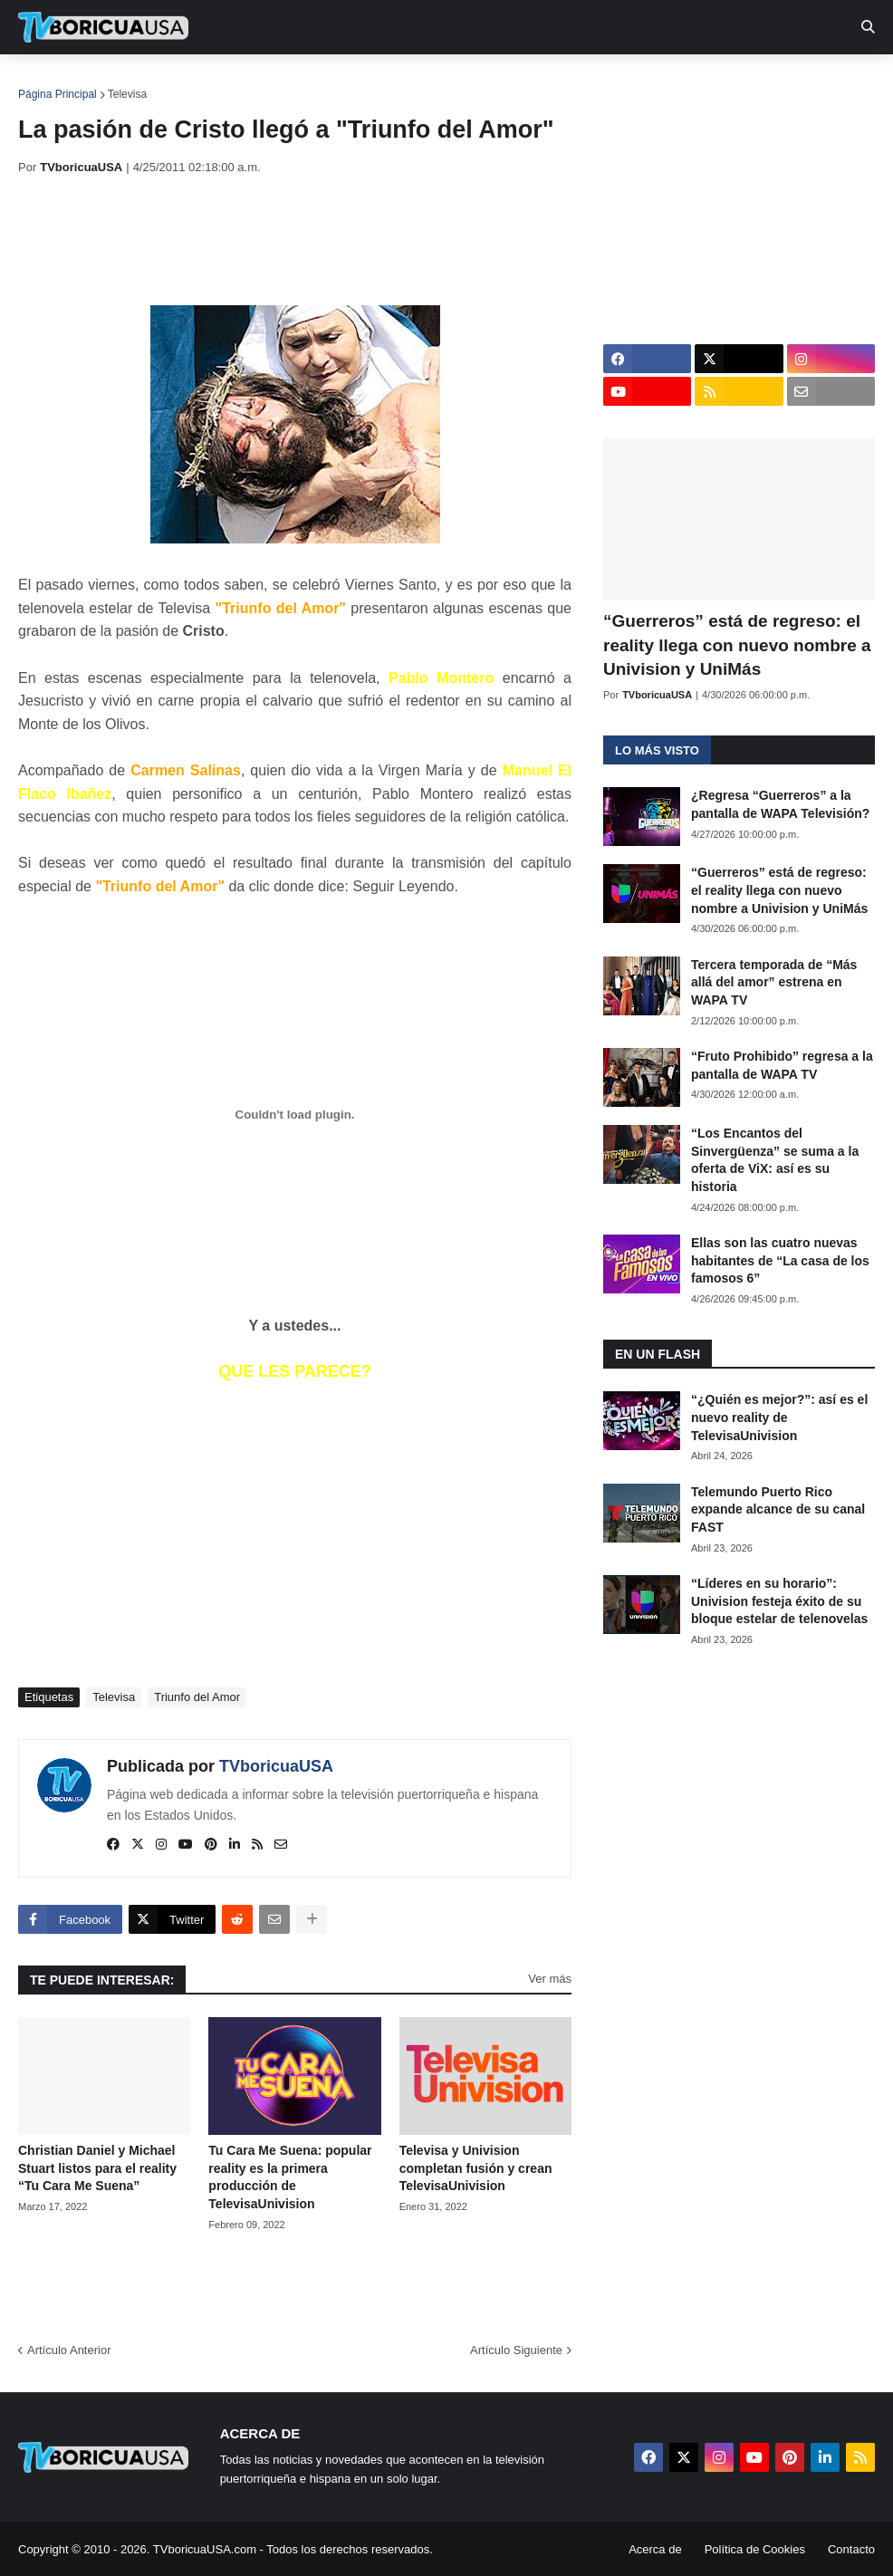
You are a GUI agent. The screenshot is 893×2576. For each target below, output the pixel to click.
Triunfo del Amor (197, 1697)
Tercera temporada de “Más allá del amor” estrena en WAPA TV (774, 982)
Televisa (127, 94)
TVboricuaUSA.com (204, 2549)
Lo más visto (657, 750)
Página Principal (57, 94)
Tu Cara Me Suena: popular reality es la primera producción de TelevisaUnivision (289, 2177)
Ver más (549, 1978)
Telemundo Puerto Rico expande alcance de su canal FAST (778, 1509)
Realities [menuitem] (308, 81)
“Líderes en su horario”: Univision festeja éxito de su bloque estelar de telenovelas (779, 1601)
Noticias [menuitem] (128, 81)
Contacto (851, 2549)
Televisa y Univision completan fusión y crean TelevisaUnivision (475, 2168)
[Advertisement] (347, 240)
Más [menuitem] (745, 81)
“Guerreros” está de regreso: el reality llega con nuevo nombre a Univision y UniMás (737, 644)
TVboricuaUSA (276, 1766)
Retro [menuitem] (681, 81)
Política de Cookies (755, 2549)
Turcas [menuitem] (395, 81)
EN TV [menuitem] (216, 81)
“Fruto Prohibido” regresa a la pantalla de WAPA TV (782, 1065)
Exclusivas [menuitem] (591, 81)
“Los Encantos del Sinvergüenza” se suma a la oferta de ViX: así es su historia (775, 1160)
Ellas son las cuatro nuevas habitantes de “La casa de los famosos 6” (780, 1260)
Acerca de (655, 2549)
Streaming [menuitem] (486, 81)
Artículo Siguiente (516, 2350)
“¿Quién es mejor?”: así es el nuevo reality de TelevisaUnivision (779, 1417)
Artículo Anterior (69, 2350)
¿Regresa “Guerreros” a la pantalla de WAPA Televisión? (780, 804)
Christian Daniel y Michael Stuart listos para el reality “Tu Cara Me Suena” (97, 2168)
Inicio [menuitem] (51, 81)
